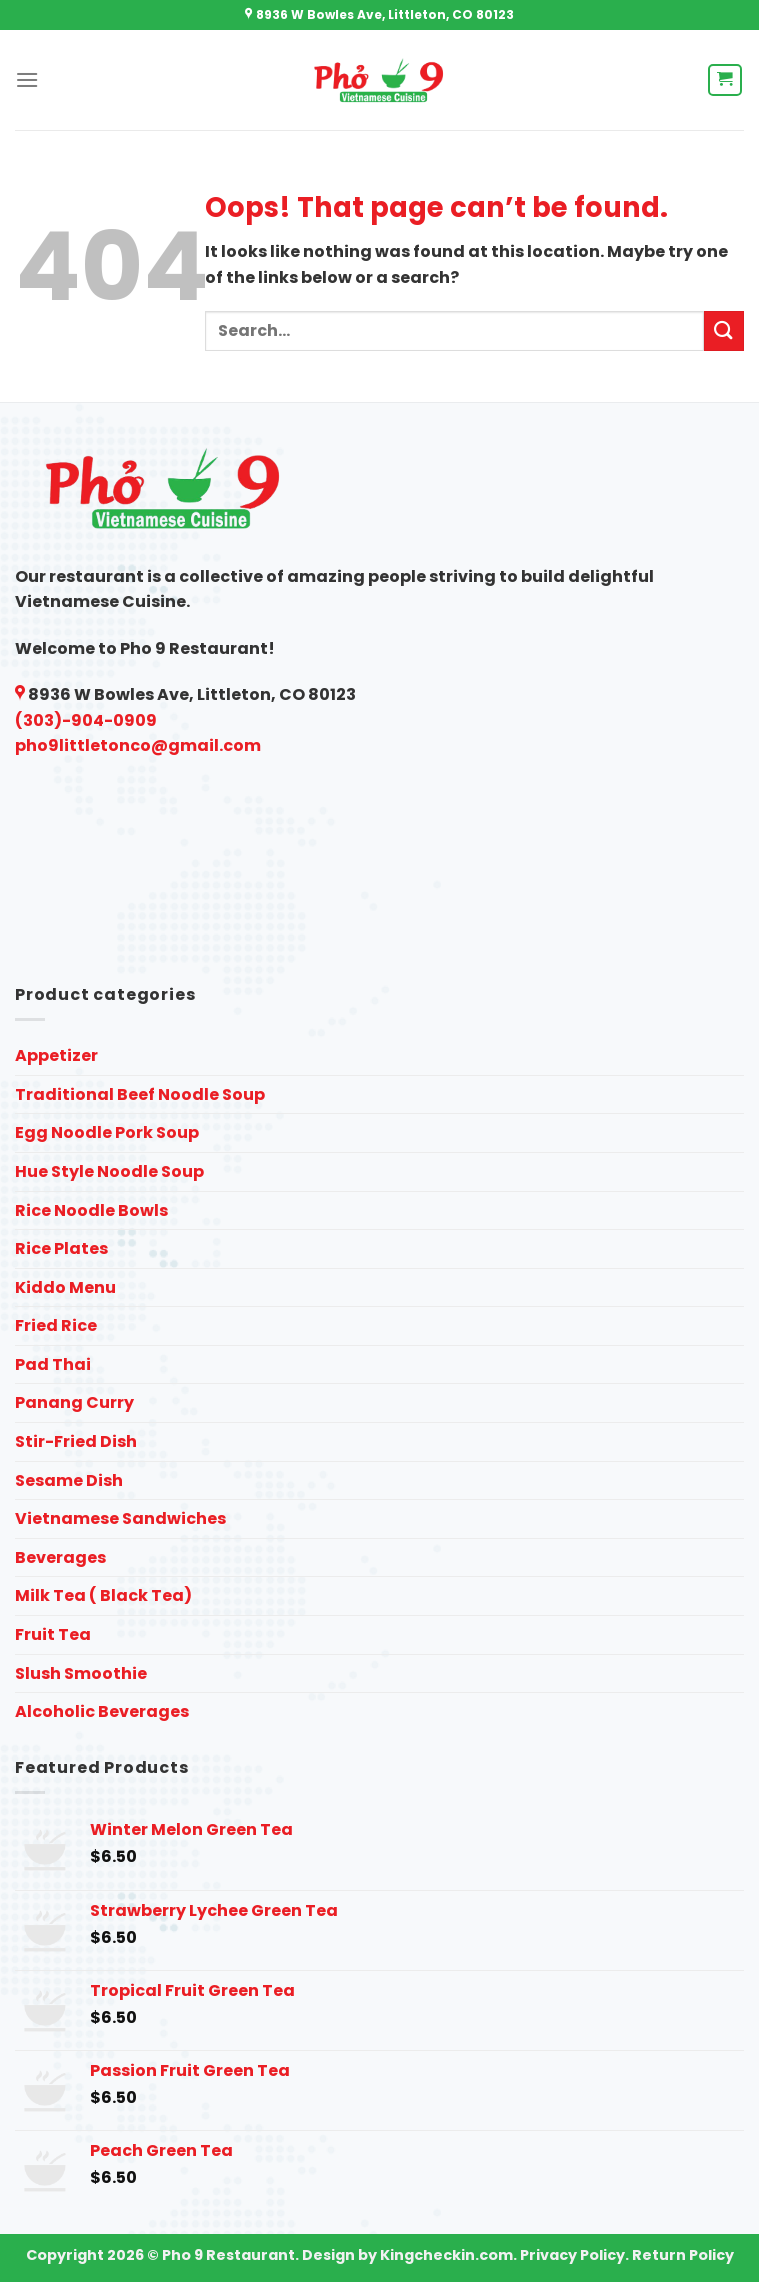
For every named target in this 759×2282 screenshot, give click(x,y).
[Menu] (27, 79)
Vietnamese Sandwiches (120, 1518)
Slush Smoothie (81, 1673)
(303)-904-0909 (86, 720)
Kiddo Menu (65, 1287)
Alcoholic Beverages (102, 1711)
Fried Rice (56, 1325)
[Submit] (724, 330)
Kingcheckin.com (446, 2255)
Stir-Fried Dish (76, 1441)
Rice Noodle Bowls (91, 1210)
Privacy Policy (572, 2255)
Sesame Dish (69, 1480)
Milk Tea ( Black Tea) (103, 1595)
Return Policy (683, 2255)
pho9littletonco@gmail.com (138, 745)
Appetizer (56, 1055)
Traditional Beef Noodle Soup (140, 1094)
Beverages (60, 1557)
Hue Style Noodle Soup (109, 1171)
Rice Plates (61, 1248)
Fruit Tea (53, 1634)
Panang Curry (74, 1402)
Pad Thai (53, 1364)
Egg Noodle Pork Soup (107, 1132)
